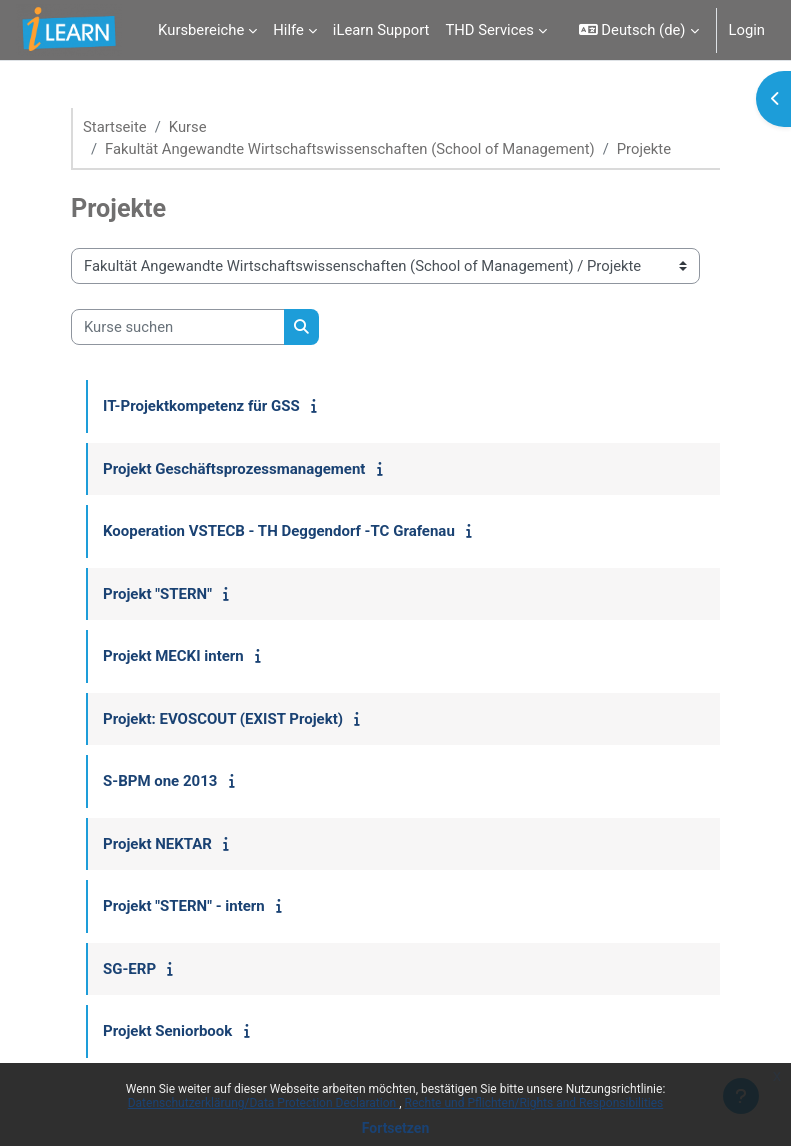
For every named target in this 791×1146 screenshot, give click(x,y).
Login (747, 30)
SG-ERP (129, 969)
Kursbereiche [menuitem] (201, 30)
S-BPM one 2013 (160, 781)
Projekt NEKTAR (157, 844)
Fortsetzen (396, 1128)
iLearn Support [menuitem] (381, 30)
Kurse (188, 127)
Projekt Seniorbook (167, 1031)
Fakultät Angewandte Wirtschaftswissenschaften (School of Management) (350, 149)
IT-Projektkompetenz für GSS (201, 406)
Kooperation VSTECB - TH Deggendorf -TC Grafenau (279, 531)
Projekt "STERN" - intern (184, 906)
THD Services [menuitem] (489, 30)
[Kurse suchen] (178, 327)
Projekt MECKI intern (173, 656)
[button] (639, 30)
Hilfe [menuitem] (288, 30)
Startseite (115, 127)
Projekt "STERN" (157, 594)
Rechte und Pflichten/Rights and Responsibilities (534, 1103)
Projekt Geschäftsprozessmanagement (234, 469)
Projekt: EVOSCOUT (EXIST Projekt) (223, 719)
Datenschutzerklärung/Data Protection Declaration (263, 1103)
